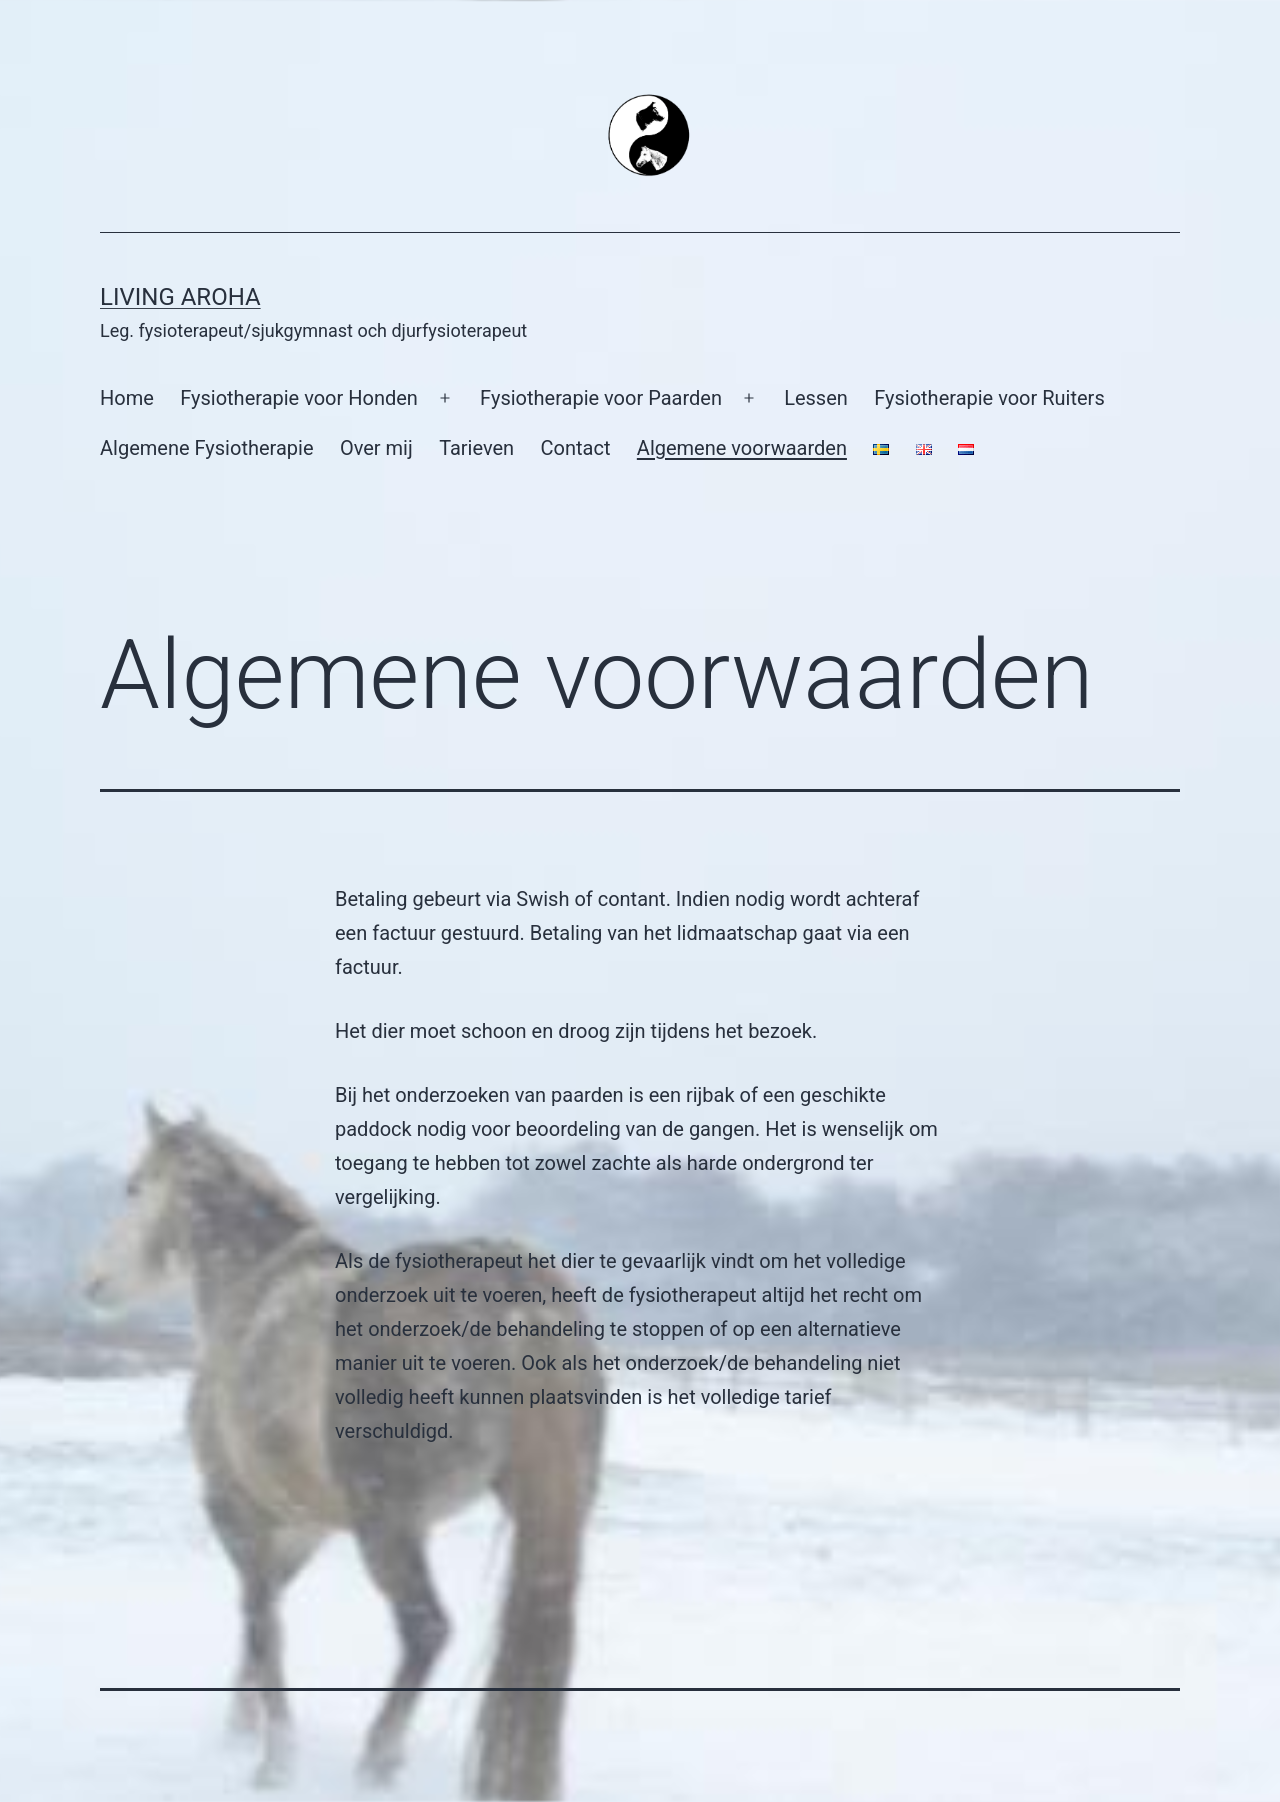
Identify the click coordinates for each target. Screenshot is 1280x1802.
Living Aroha (180, 297)
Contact (576, 448)
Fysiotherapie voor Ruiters (989, 398)
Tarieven (476, 448)
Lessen (816, 398)
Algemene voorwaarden (742, 448)
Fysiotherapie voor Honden (299, 398)
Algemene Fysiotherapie (207, 448)
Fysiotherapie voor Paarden (601, 398)
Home (127, 398)
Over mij (376, 448)
